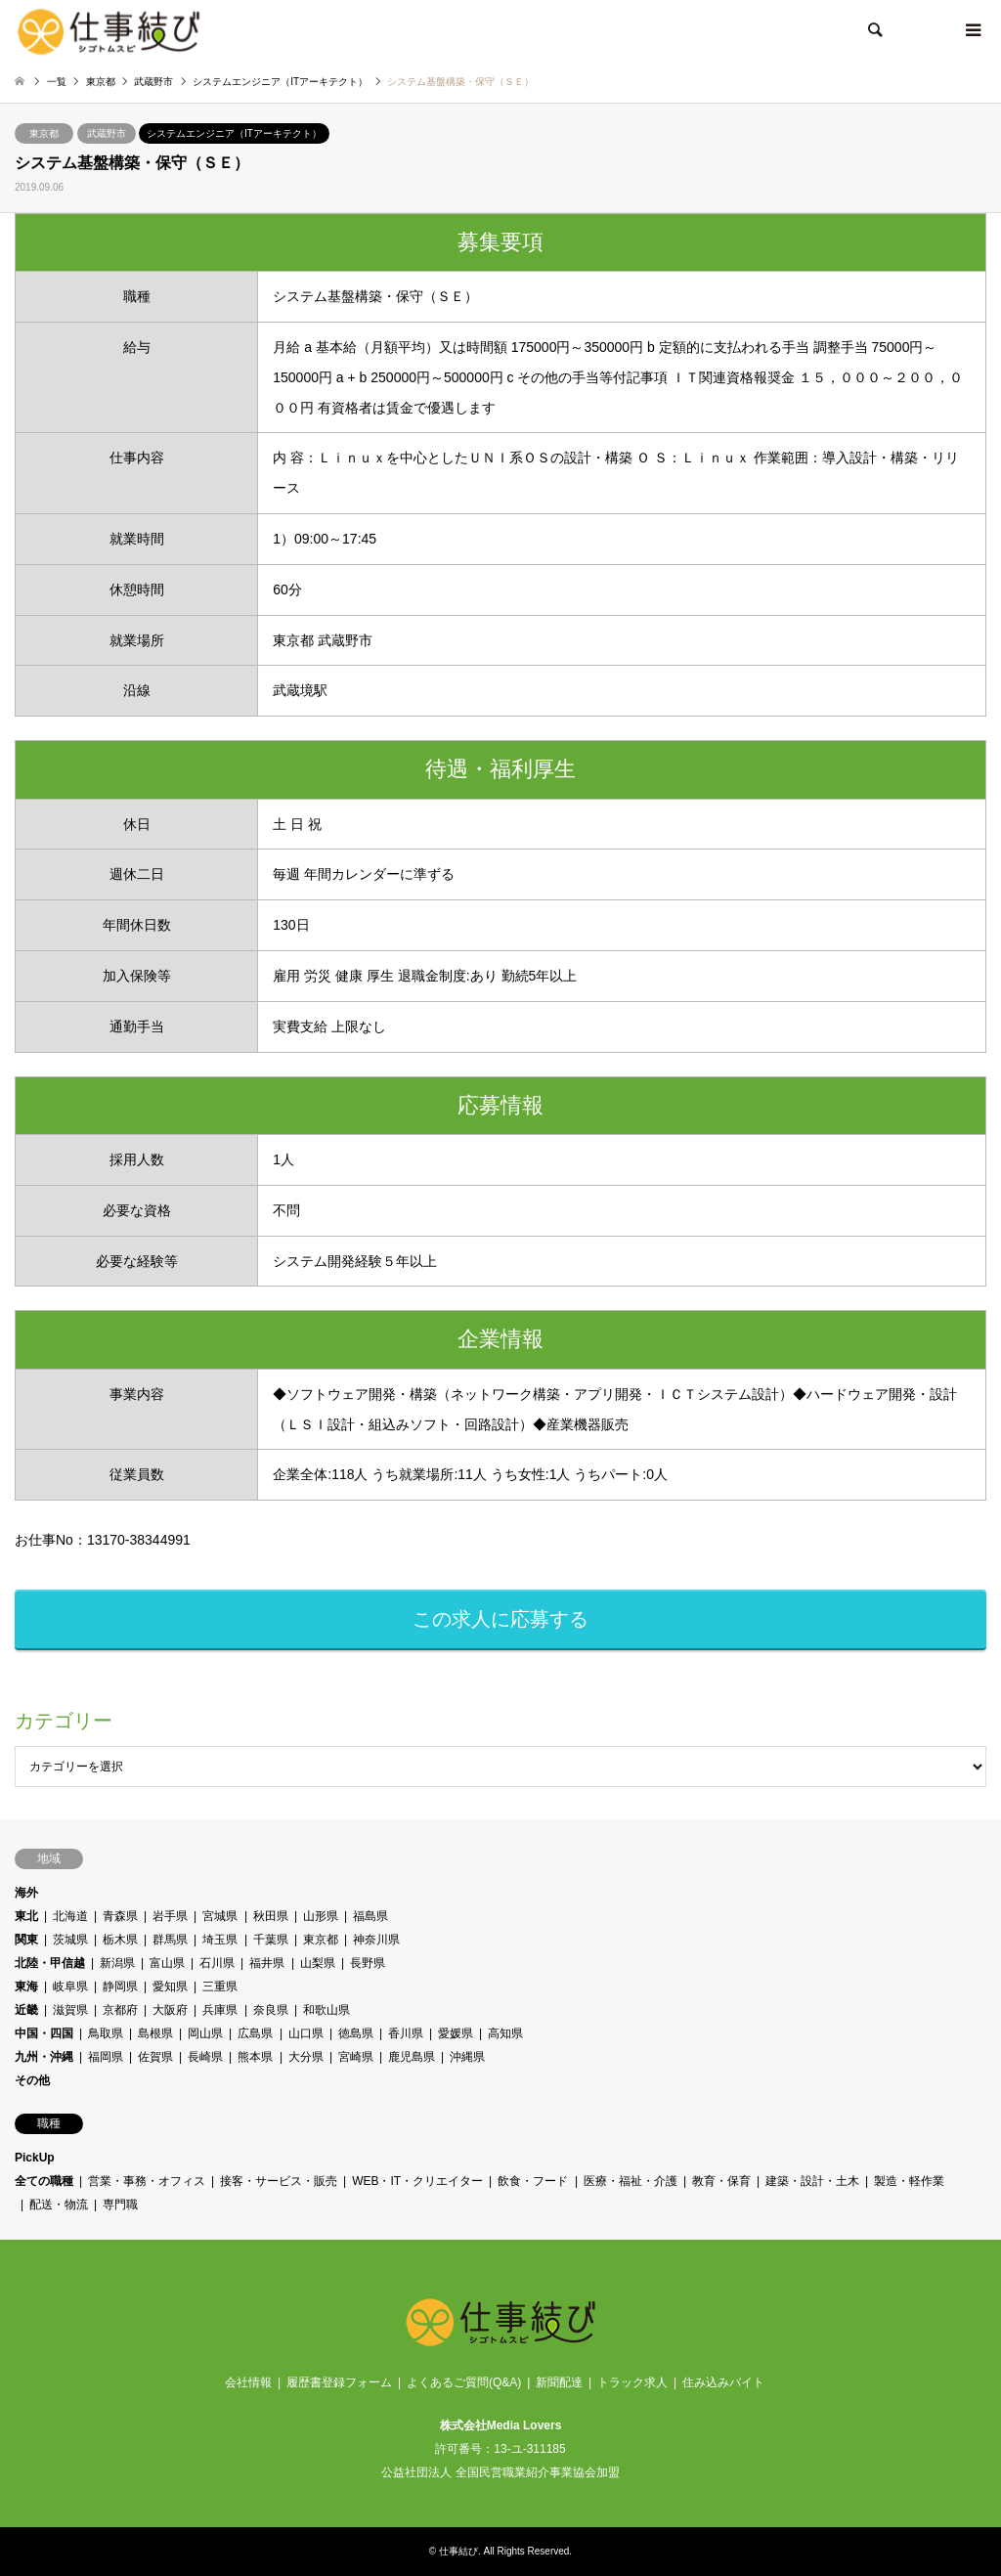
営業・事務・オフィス (146, 2181)
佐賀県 (155, 2057)
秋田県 (270, 1916)
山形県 (320, 1916)
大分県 (306, 2057)
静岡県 (120, 1986)
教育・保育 (721, 2181)
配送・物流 (58, 2204)
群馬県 (170, 1939)
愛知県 (170, 1986)
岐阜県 (70, 1986)
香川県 (405, 2033)
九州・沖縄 (44, 2057)
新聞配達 (559, 2382)
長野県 (367, 1963)
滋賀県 (70, 2010)
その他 (32, 2080)
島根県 (155, 2033)
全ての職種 (44, 2181)
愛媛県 (455, 2033)
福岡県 (105, 2057)
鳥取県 (105, 2033)
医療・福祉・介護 (630, 2181)
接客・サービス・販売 (278, 2181)
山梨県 (317, 1963)
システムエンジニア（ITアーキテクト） (234, 133)
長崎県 (205, 2057)
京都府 (120, 2010)
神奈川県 (376, 1939)
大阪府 (170, 2010)
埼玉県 (221, 1939)
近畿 (26, 2010)
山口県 (306, 2033)
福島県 (370, 1916)
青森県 (120, 1916)
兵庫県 (221, 2010)
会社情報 (248, 2382)
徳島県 (355, 2033)
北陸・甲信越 (50, 1963)
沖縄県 (467, 2057)
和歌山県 (326, 2010)
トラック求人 (632, 2382)
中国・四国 (44, 2033)
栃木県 (120, 1939)
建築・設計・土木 (812, 2181)
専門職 (120, 2204)
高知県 (505, 2033)
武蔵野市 (106, 133)
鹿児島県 (411, 2057)
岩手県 (170, 1916)
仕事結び (458, 2551)
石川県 (217, 1963)
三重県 (221, 1986)
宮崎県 (355, 2057)
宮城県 (221, 1916)
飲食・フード (534, 2181)
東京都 (44, 133)
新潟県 (117, 1963)
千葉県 (270, 1939)
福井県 (267, 1963)
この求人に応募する (500, 1619)
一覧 (56, 81)
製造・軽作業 (909, 2181)
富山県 (167, 1963)
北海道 (70, 1916)
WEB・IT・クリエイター (417, 2181)
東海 (26, 1986)
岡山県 (205, 2033)
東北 (26, 1916)
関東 (26, 1939)
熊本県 (256, 2057)
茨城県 (70, 1939)
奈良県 (270, 2010)
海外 (26, 1892)
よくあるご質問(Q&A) (464, 2382)
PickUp (35, 2157)
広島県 (256, 2033)
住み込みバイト (723, 2382)
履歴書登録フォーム (339, 2382)
